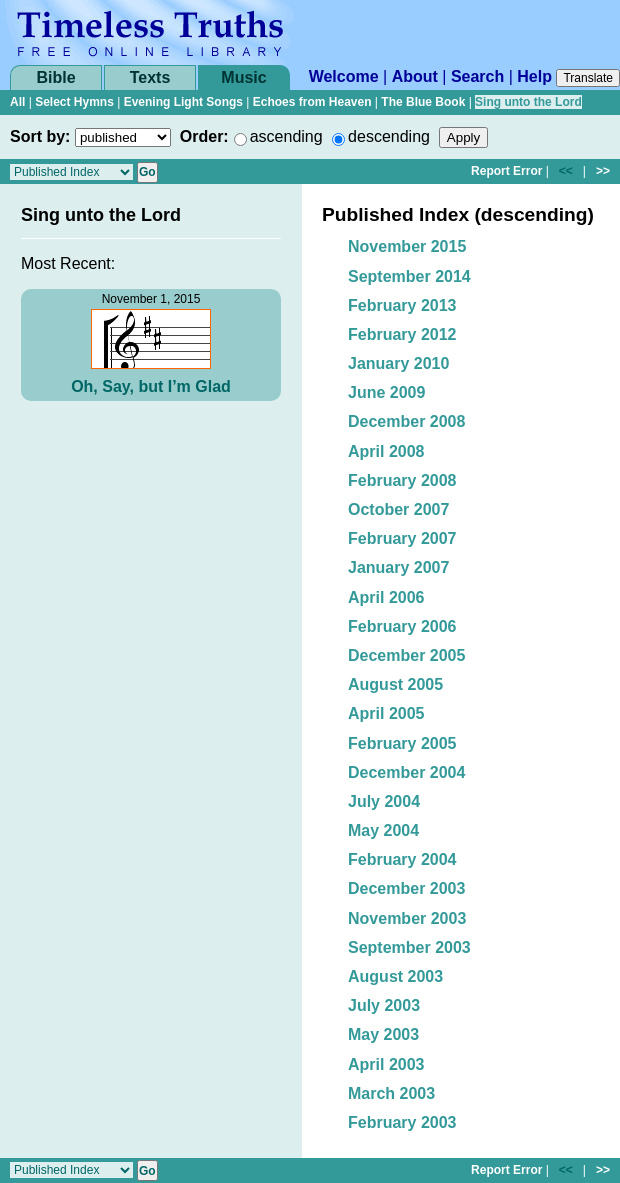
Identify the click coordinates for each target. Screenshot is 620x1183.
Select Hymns (74, 102)
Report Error (506, 171)
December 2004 (406, 772)
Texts (150, 77)
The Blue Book (423, 102)
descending (389, 136)
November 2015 (407, 246)
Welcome (344, 76)
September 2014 (409, 276)
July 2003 (384, 1005)
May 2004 (383, 830)
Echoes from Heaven (312, 102)
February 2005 (402, 743)
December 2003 (406, 888)
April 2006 (386, 597)
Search (477, 76)
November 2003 (407, 918)
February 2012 (402, 334)
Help (534, 76)
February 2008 (402, 480)
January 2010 (398, 363)
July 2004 (384, 801)
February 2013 (402, 305)
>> (603, 171)
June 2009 (386, 392)
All (17, 102)
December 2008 (406, 421)
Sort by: (40, 136)
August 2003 (395, 976)
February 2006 (402, 626)
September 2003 (409, 947)
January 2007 (398, 567)
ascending (286, 136)
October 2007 (398, 509)
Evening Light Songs (183, 102)
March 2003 (391, 1093)
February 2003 (402, 1122)
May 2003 (383, 1034)
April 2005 (386, 713)
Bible (55, 77)
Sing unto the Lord (528, 102)
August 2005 (395, 684)
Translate (588, 78)
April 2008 (386, 451)
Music (243, 77)
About (415, 76)
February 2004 (402, 859)
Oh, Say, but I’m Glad (151, 386)
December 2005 (406, 655)
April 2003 (386, 1064)
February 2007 (402, 538)
